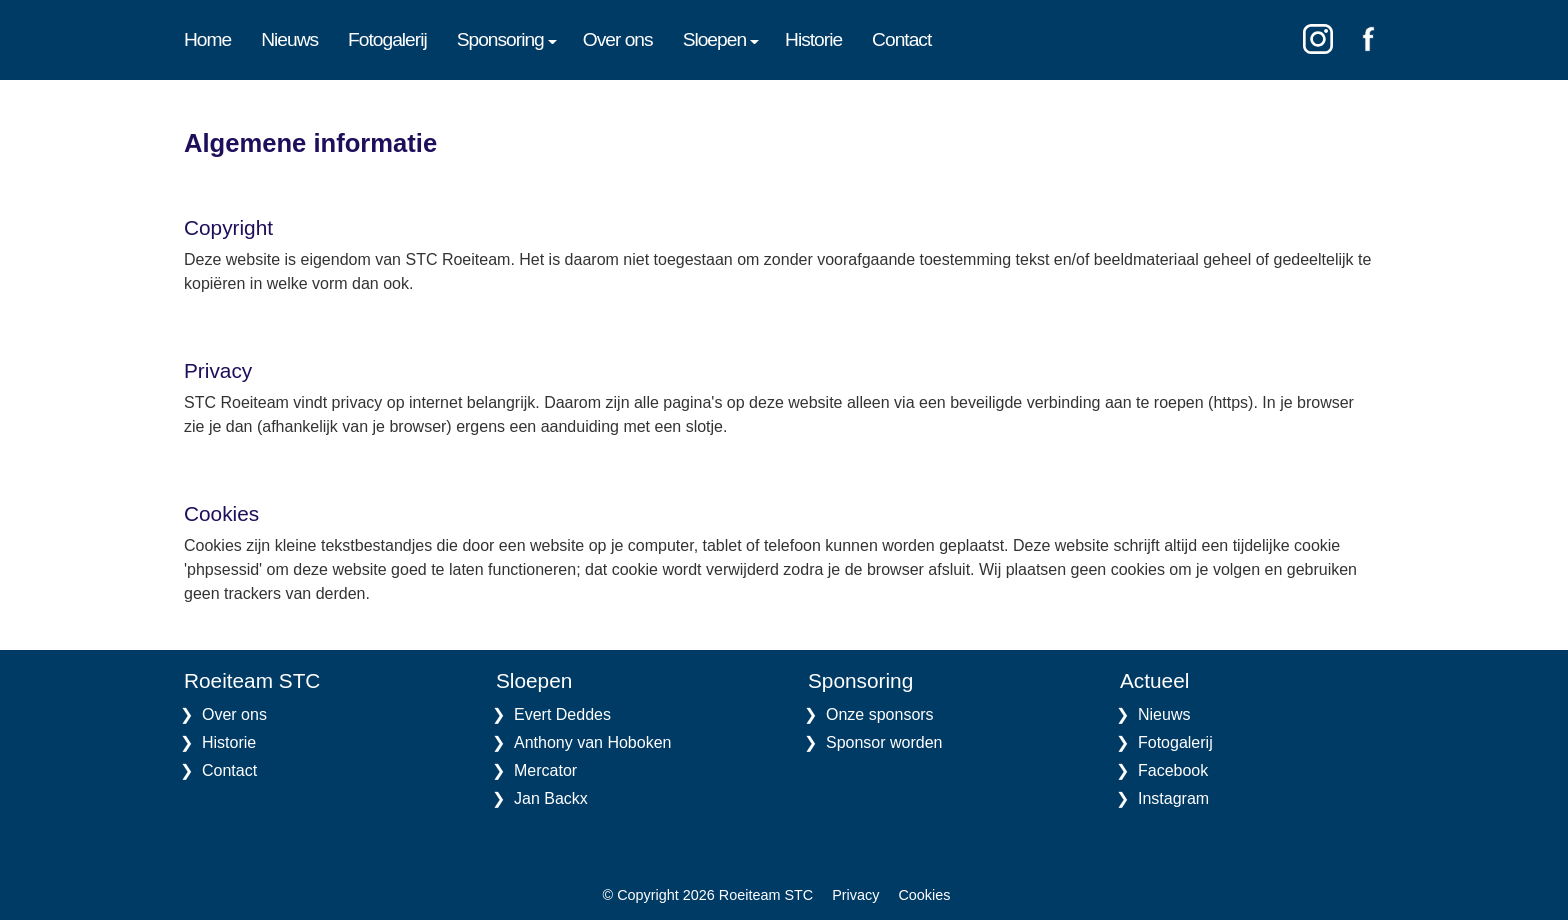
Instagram (1173, 798)
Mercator (545, 770)
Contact (901, 39)
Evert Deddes (562, 714)
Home (207, 39)
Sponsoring (505, 39)
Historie (813, 39)
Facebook (1173, 770)
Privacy (855, 895)
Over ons (618, 39)
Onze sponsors (880, 714)
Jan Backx (551, 798)
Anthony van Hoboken (592, 742)
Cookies (924, 895)
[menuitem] (222, 40)
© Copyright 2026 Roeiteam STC (708, 895)
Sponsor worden (884, 742)
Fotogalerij (387, 39)
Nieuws (289, 39)
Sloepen (719, 39)
